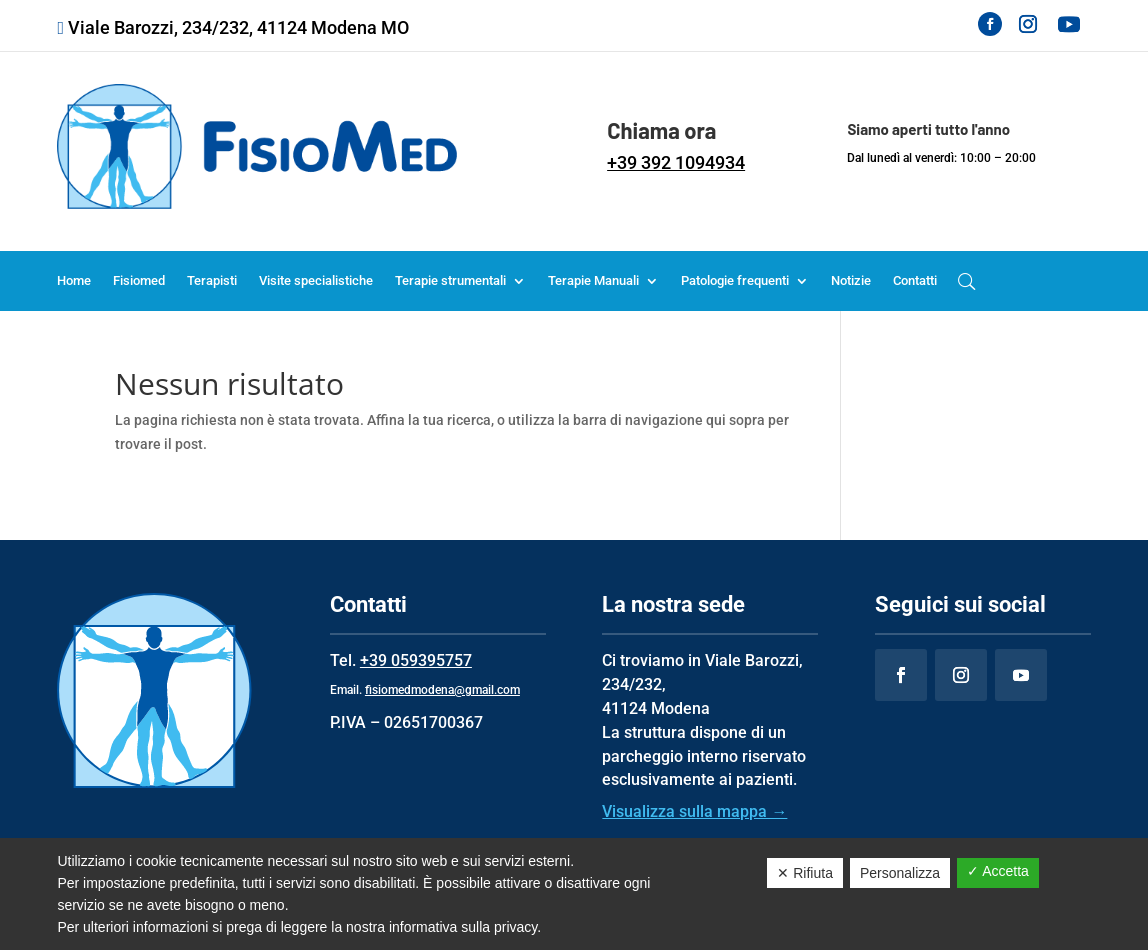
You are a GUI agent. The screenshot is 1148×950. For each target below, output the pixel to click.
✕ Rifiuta (805, 873)
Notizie (851, 281)
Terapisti (212, 281)
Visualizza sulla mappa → (694, 811)
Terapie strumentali (450, 281)
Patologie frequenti (735, 281)
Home (74, 281)
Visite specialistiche (316, 281)
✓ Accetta (998, 871)
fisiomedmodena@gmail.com (442, 690)
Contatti (915, 281)
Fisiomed (139, 281)
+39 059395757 (416, 660)
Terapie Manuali (593, 281)
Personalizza (900, 873)
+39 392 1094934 (676, 162)
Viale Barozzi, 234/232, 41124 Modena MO (238, 27)
